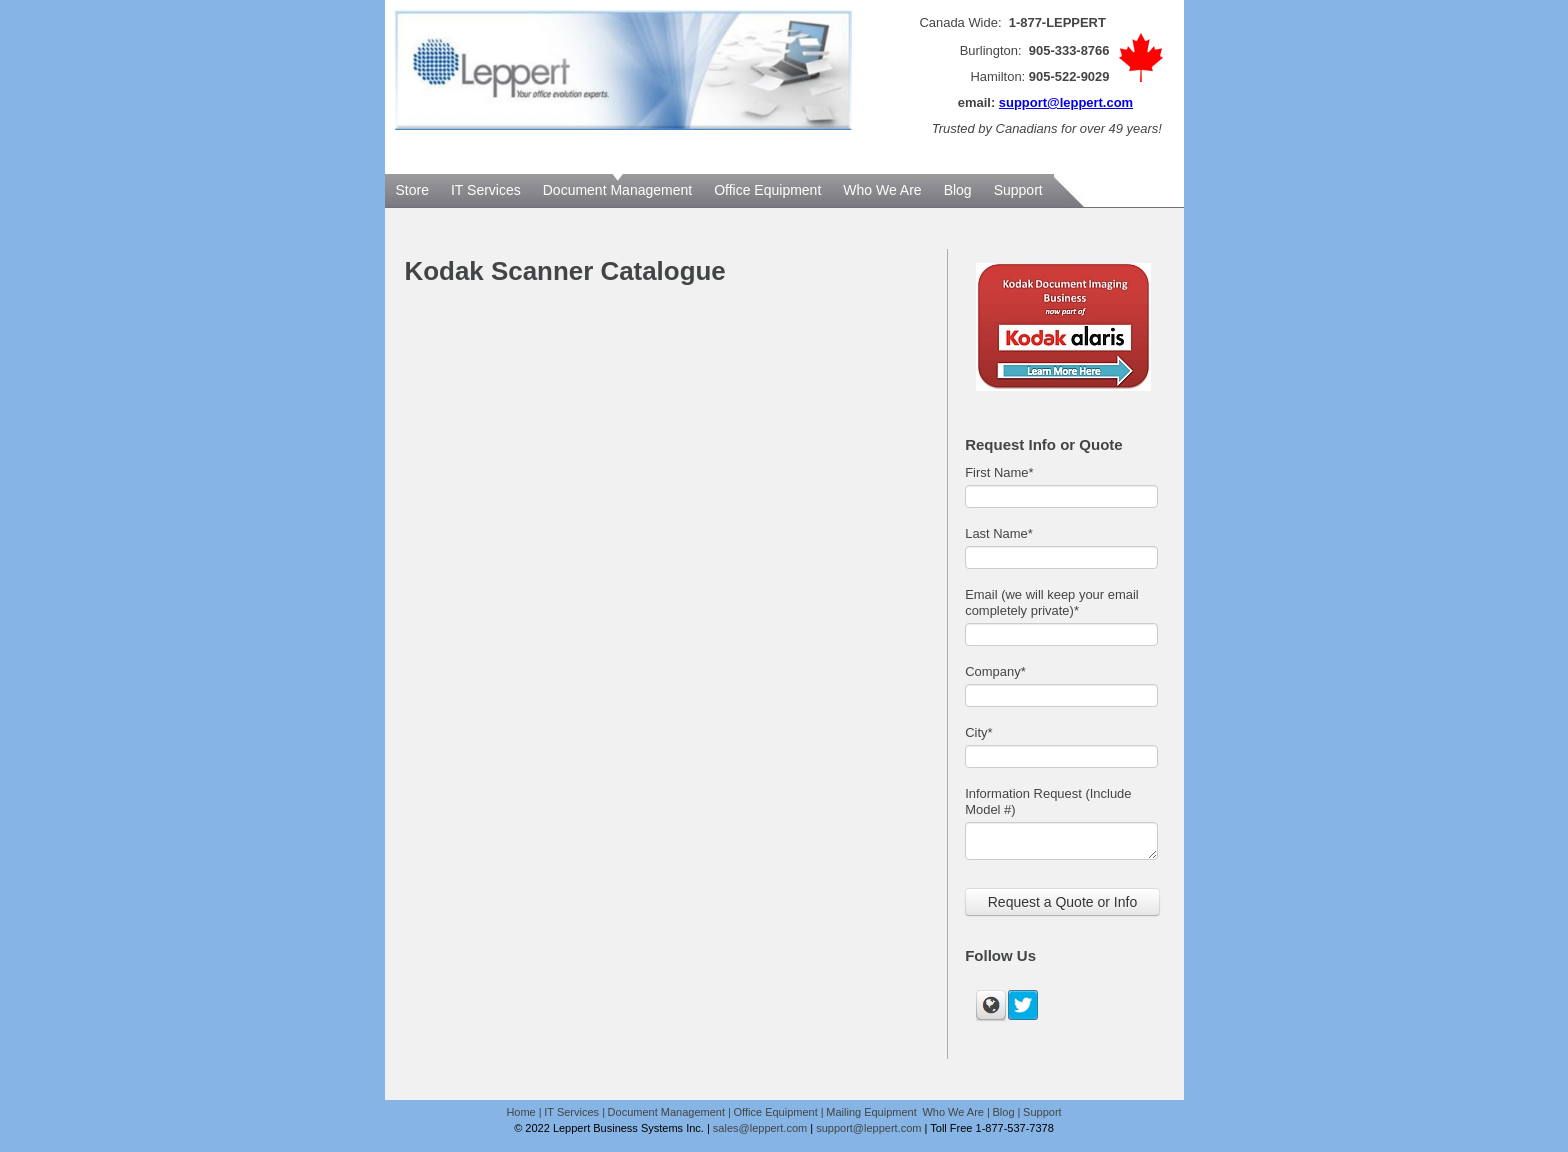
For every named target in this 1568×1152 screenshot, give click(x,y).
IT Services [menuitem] (486, 190)
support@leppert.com (1066, 102)
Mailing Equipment (873, 1112)
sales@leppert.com (760, 1128)
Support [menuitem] (1018, 190)
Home (520, 1112)
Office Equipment (776, 1112)
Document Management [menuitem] (617, 190)
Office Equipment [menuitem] (767, 190)
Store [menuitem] (412, 190)
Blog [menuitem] (958, 190)
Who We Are (953, 1112)
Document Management (666, 1112)
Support (1042, 1112)
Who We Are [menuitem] (882, 190)
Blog (1004, 1112)
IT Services (571, 1112)
